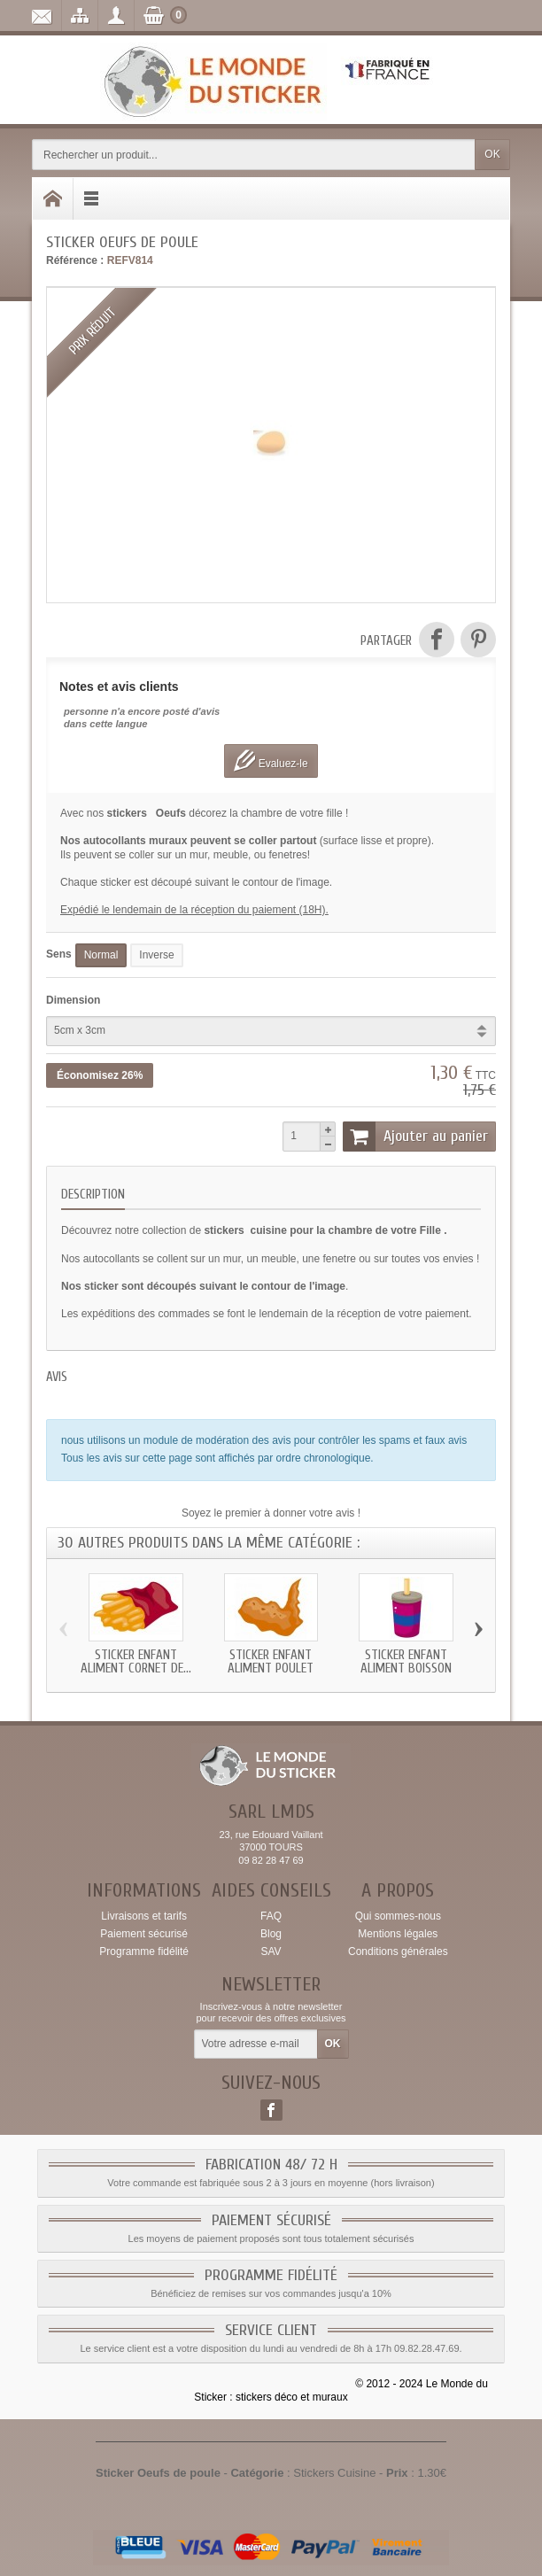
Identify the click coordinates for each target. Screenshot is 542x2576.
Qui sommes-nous (398, 1916)
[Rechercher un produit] (254, 154)
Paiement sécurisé (144, 1934)
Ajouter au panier (415, 1136)
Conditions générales (398, 1951)
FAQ (271, 1916)
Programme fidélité (144, 1951)
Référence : (75, 260)
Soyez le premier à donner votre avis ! (271, 1513)
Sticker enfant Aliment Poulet (271, 1662)
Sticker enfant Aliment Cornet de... (136, 1662)
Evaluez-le (270, 760)
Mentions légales (397, 1934)
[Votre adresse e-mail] (256, 2044)
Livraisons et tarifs (144, 1916)
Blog (271, 1934)
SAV (270, 1951)
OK (491, 154)
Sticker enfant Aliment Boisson (406, 1662)
